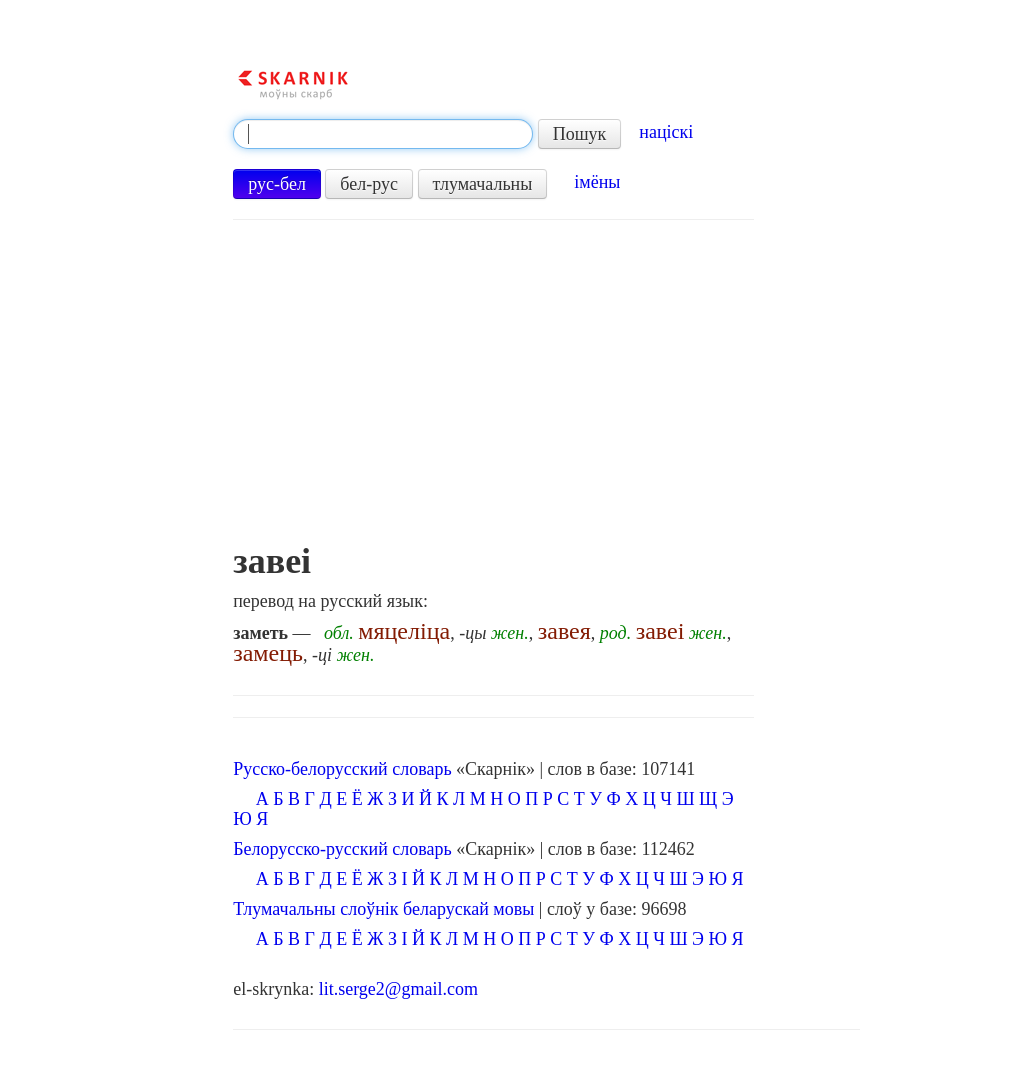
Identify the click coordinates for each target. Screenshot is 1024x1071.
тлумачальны (483, 184)
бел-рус (369, 184)
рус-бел (277, 184)
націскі (666, 132)
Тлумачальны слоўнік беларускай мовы (383, 909)
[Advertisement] (493, 391)
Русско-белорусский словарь (342, 769)
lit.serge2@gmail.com (398, 989)
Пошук (580, 134)
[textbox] (383, 134)
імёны (597, 182)
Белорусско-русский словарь (342, 849)
